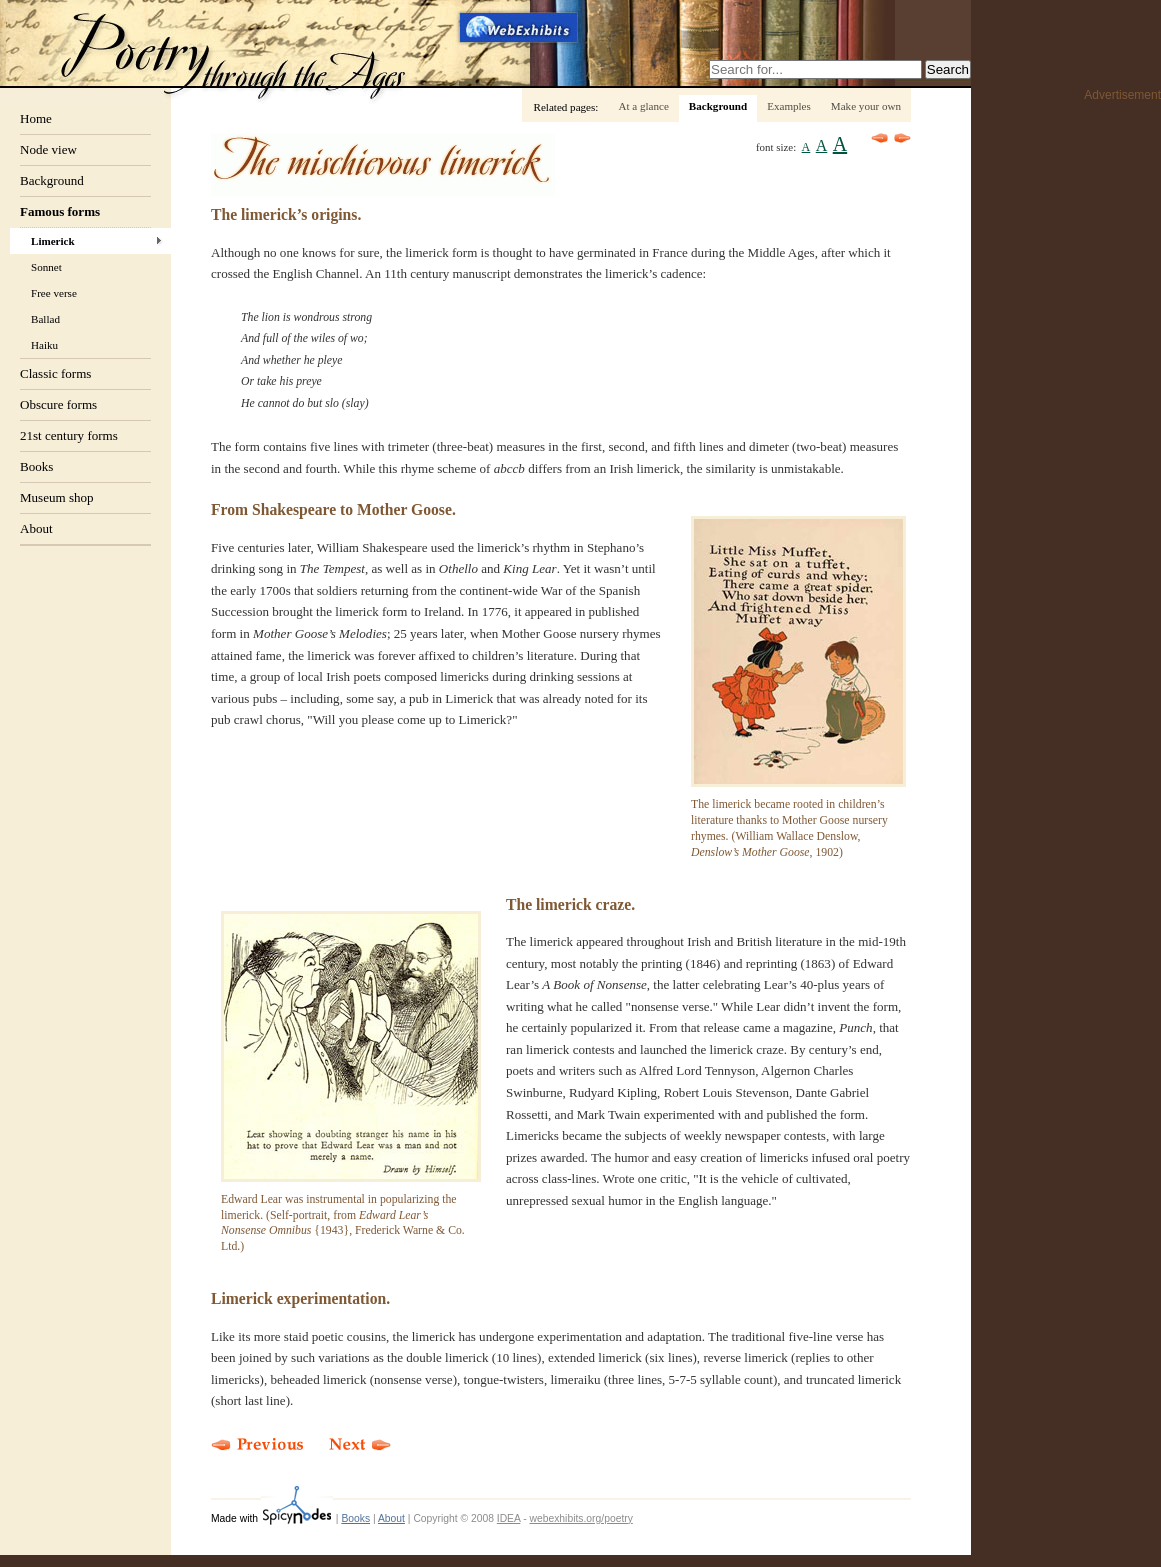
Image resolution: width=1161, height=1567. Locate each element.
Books (36, 466)
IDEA (509, 1518)
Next (902, 138)
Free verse (54, 293)
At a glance (643, 106)
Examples (789, 106)
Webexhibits (520, 27)
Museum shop (57, 497)
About (36, 528)
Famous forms (60, 211)
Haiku (44, 345)
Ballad (45, 319)
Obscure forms (58, 404)
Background (52, 180)
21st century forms (69, 435)
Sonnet (46, 267)
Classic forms (55, 373)
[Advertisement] (1081, 411)
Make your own (866, 106)
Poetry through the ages (235, 53)
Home (36, 118)
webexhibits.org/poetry (581, 1518)
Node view (48, 149)
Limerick (53, 241)
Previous (880, 138)
